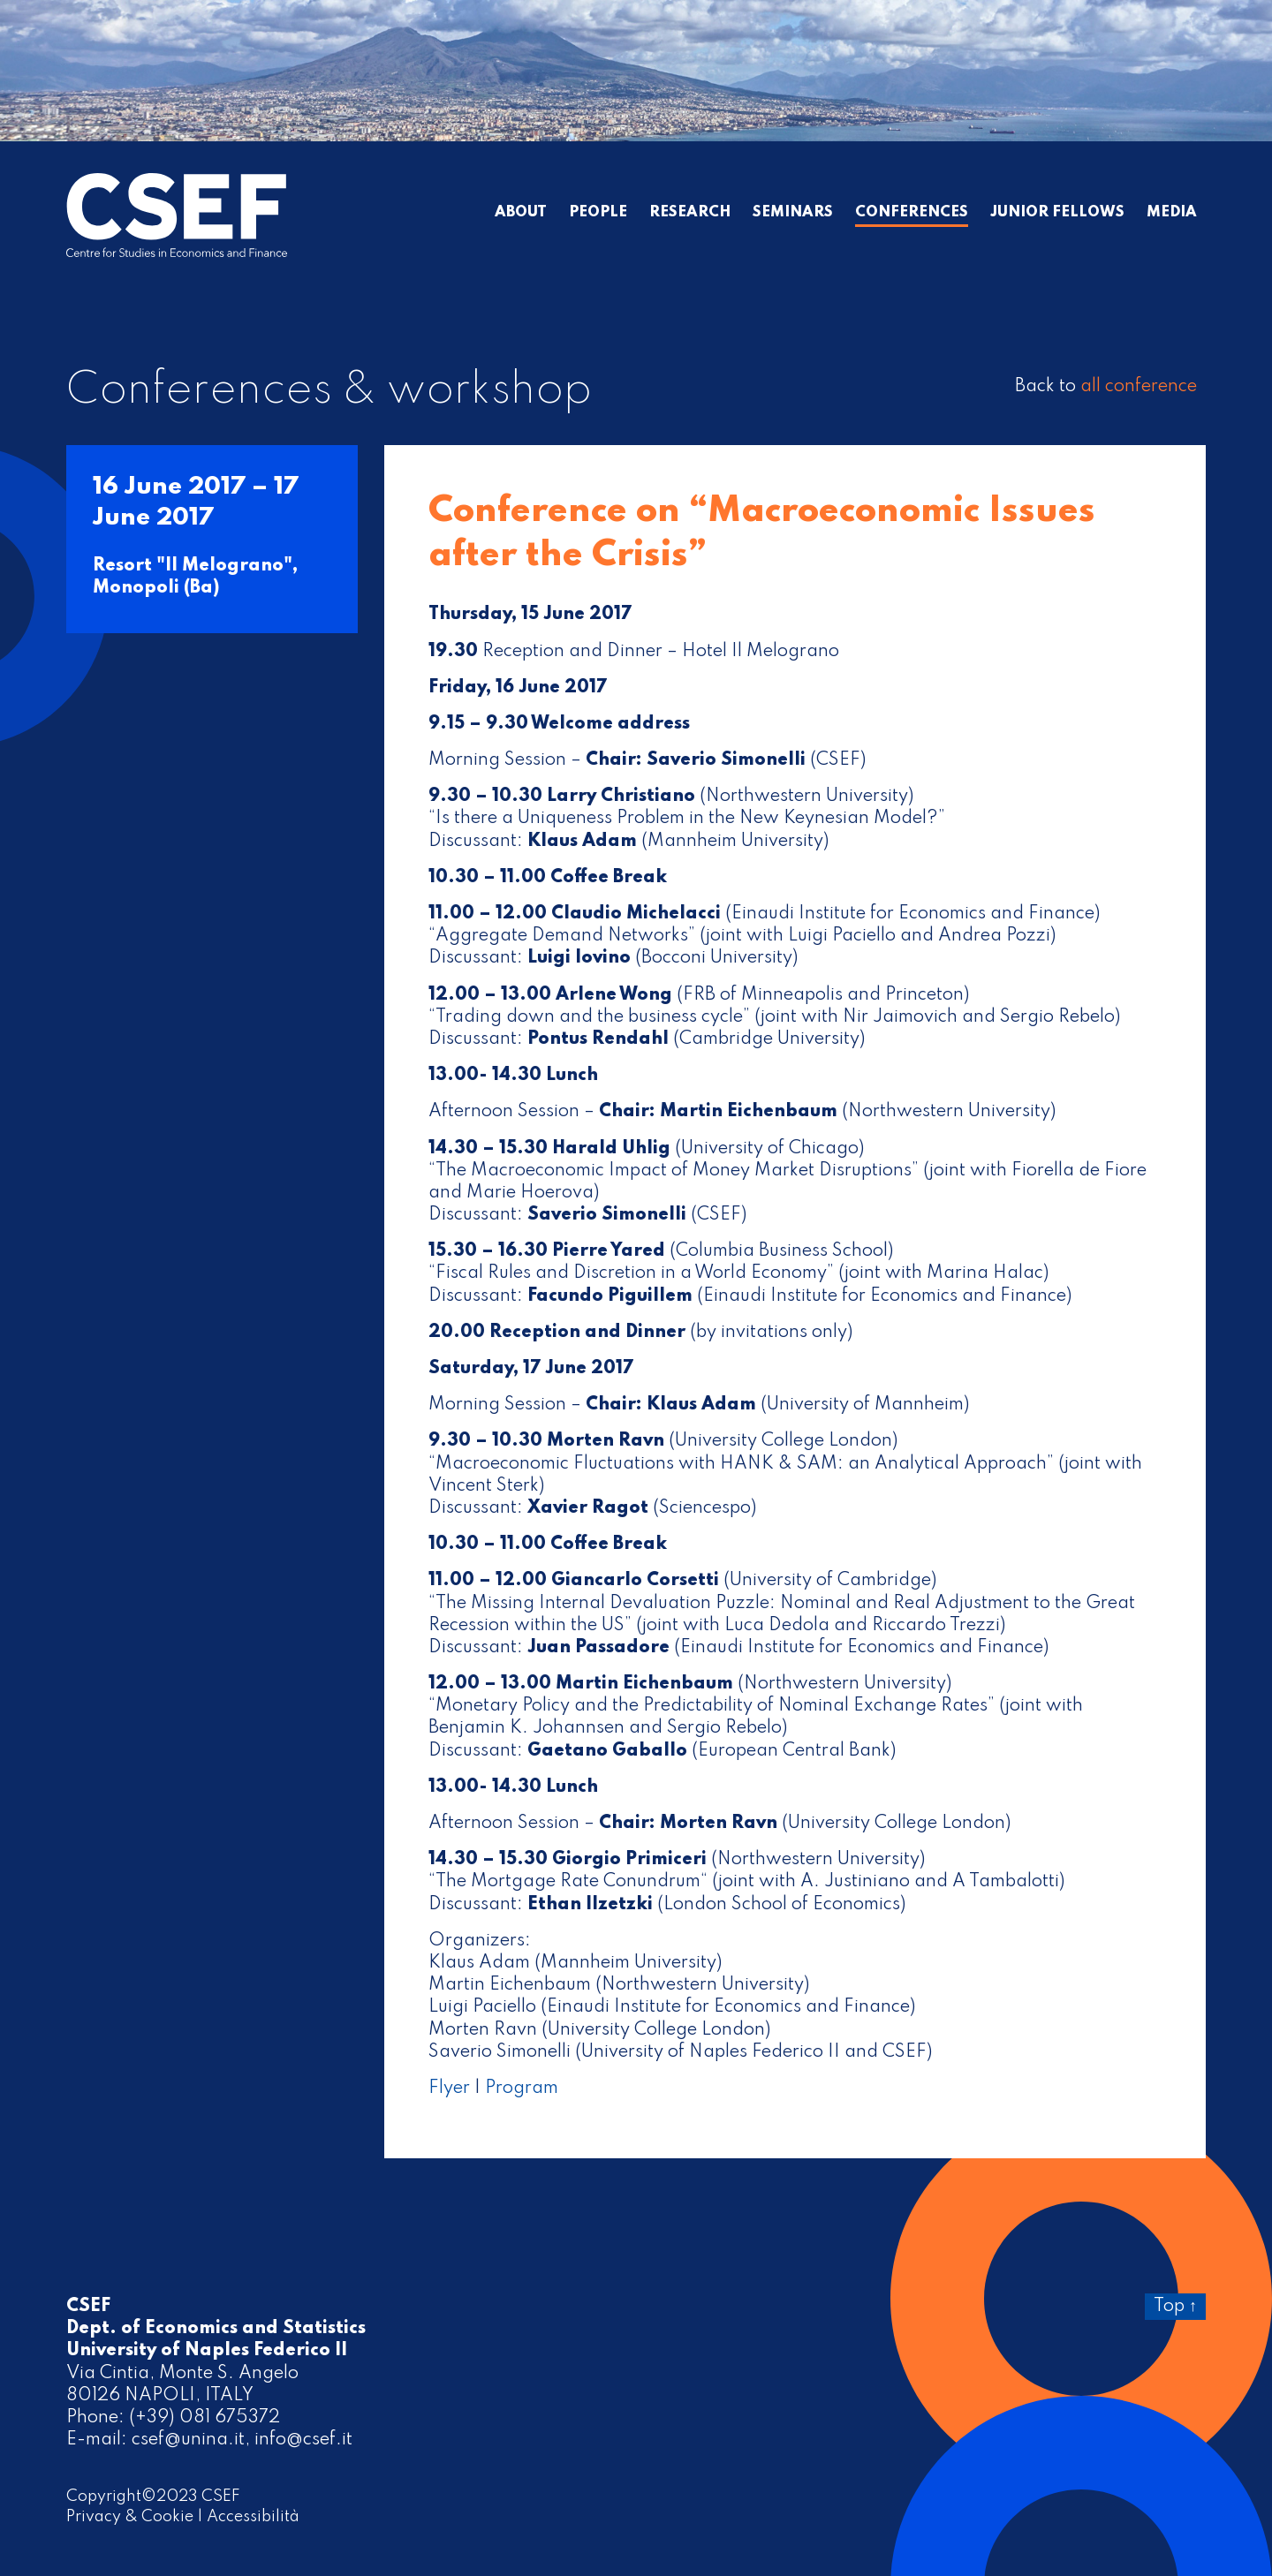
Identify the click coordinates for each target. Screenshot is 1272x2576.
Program (521, 2088)
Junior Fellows (1057, 213)
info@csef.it (303, 2440)
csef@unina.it (188, 2440)
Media (1172, 213)
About (521, 213)
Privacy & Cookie (129, 2517)
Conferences (911, 213)
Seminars (793, 213)
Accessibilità (253, 2517)
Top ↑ (1175, 2306)
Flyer (449, 2088)
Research (690, 213)
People (598, 213)
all (1138, 387)
